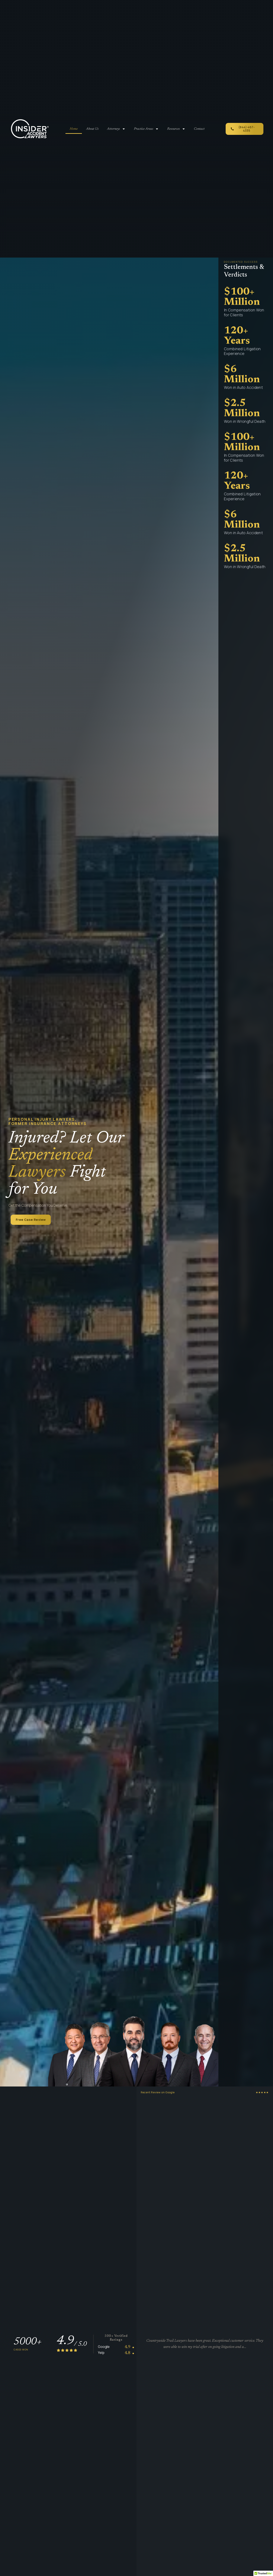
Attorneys (116, 129)
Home (74, 129)
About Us (92, 129)
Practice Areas (146, 129)
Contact (199, 129)
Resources (176, 129)
